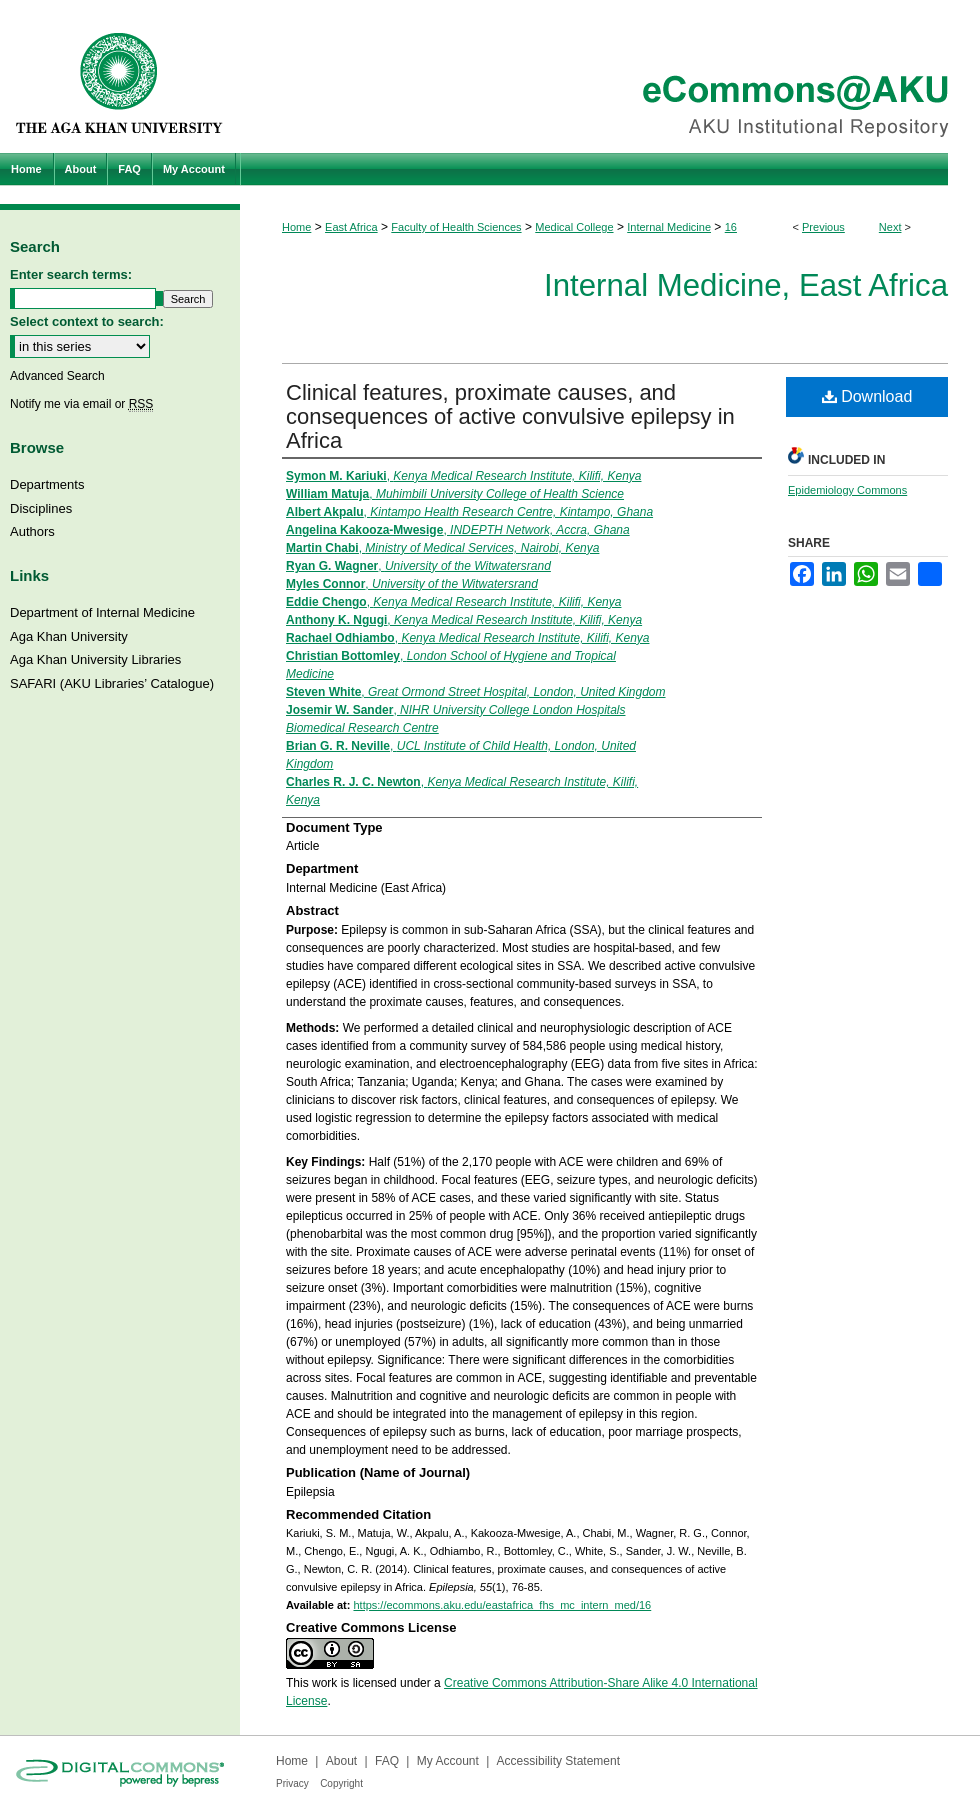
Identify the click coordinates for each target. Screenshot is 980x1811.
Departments (47, 484)
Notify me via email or (81, 404)
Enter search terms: (71, 274)
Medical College (574, 227)
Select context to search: (87, 321)
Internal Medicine (669, 227)
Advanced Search (57, 376)
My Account (448, 1761)
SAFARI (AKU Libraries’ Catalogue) (112, 683)
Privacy (292, 1783)
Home (296, 227)
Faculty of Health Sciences (456, 227)
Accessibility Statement (558, 1761)
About (341, 1761)
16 (731, 227)
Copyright (341, 1783)
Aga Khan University (69, 636)
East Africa (351, 227)
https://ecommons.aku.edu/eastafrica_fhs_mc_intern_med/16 (502, 1605)
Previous (823, 227)
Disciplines (41, 508)
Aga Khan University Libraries (95, 659)
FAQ (387, 1761)
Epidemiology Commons (847, 490)
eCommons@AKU (610, 76)
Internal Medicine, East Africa (746, 285)
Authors (32, 531)
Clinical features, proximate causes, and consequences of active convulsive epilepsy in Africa (510, 416)
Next (890, 227)
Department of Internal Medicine (102, 612)
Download (867, 396)
